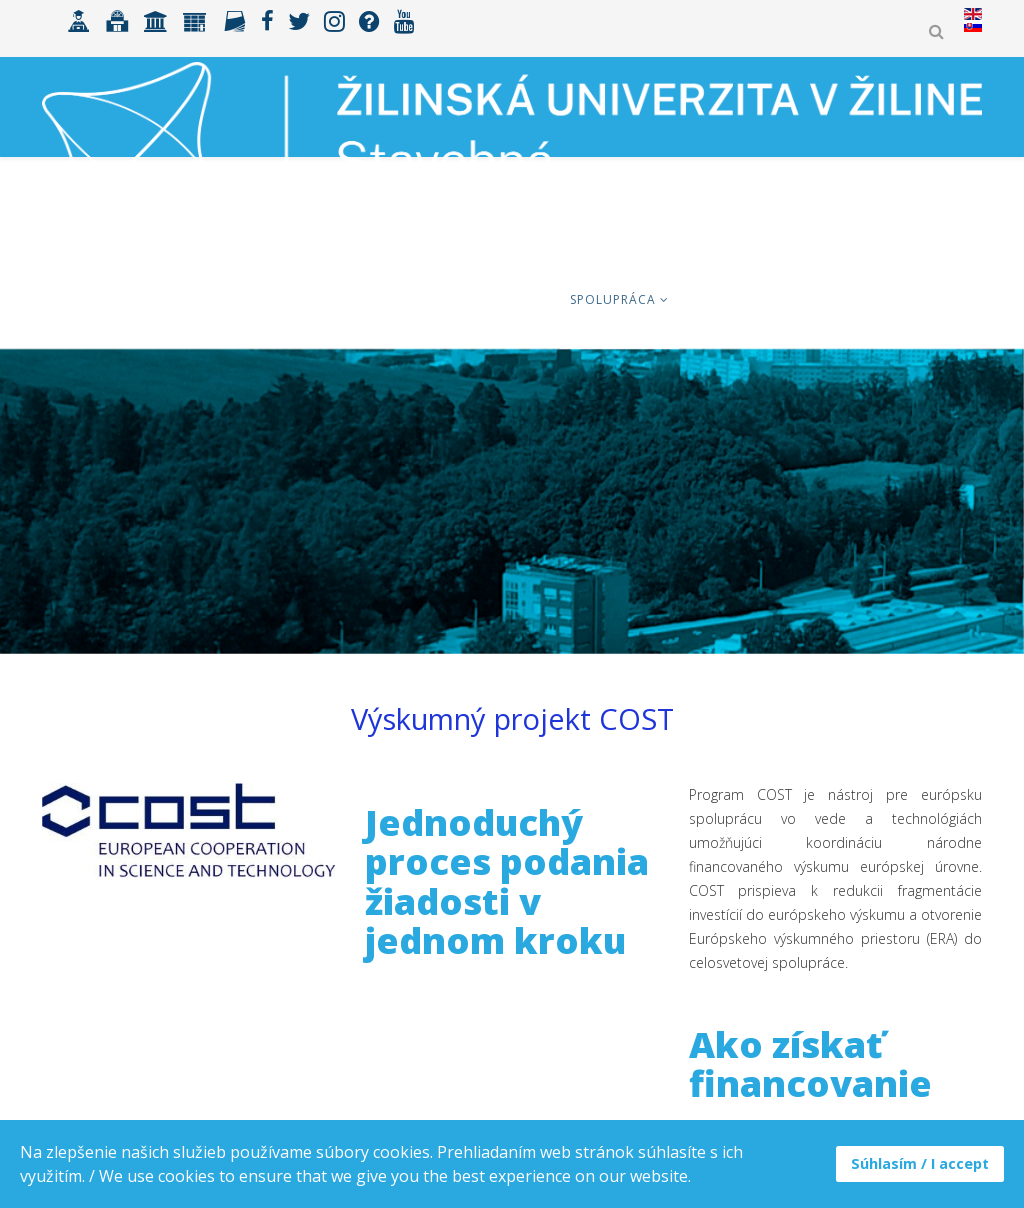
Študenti (313, 299)
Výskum (715, 299)
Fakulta (508, 299)
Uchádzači (208, 299)
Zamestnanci (820, 299)
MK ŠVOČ (929, 299)
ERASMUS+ (412, 299)
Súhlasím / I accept (920, 1163)
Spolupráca (613, 299)
